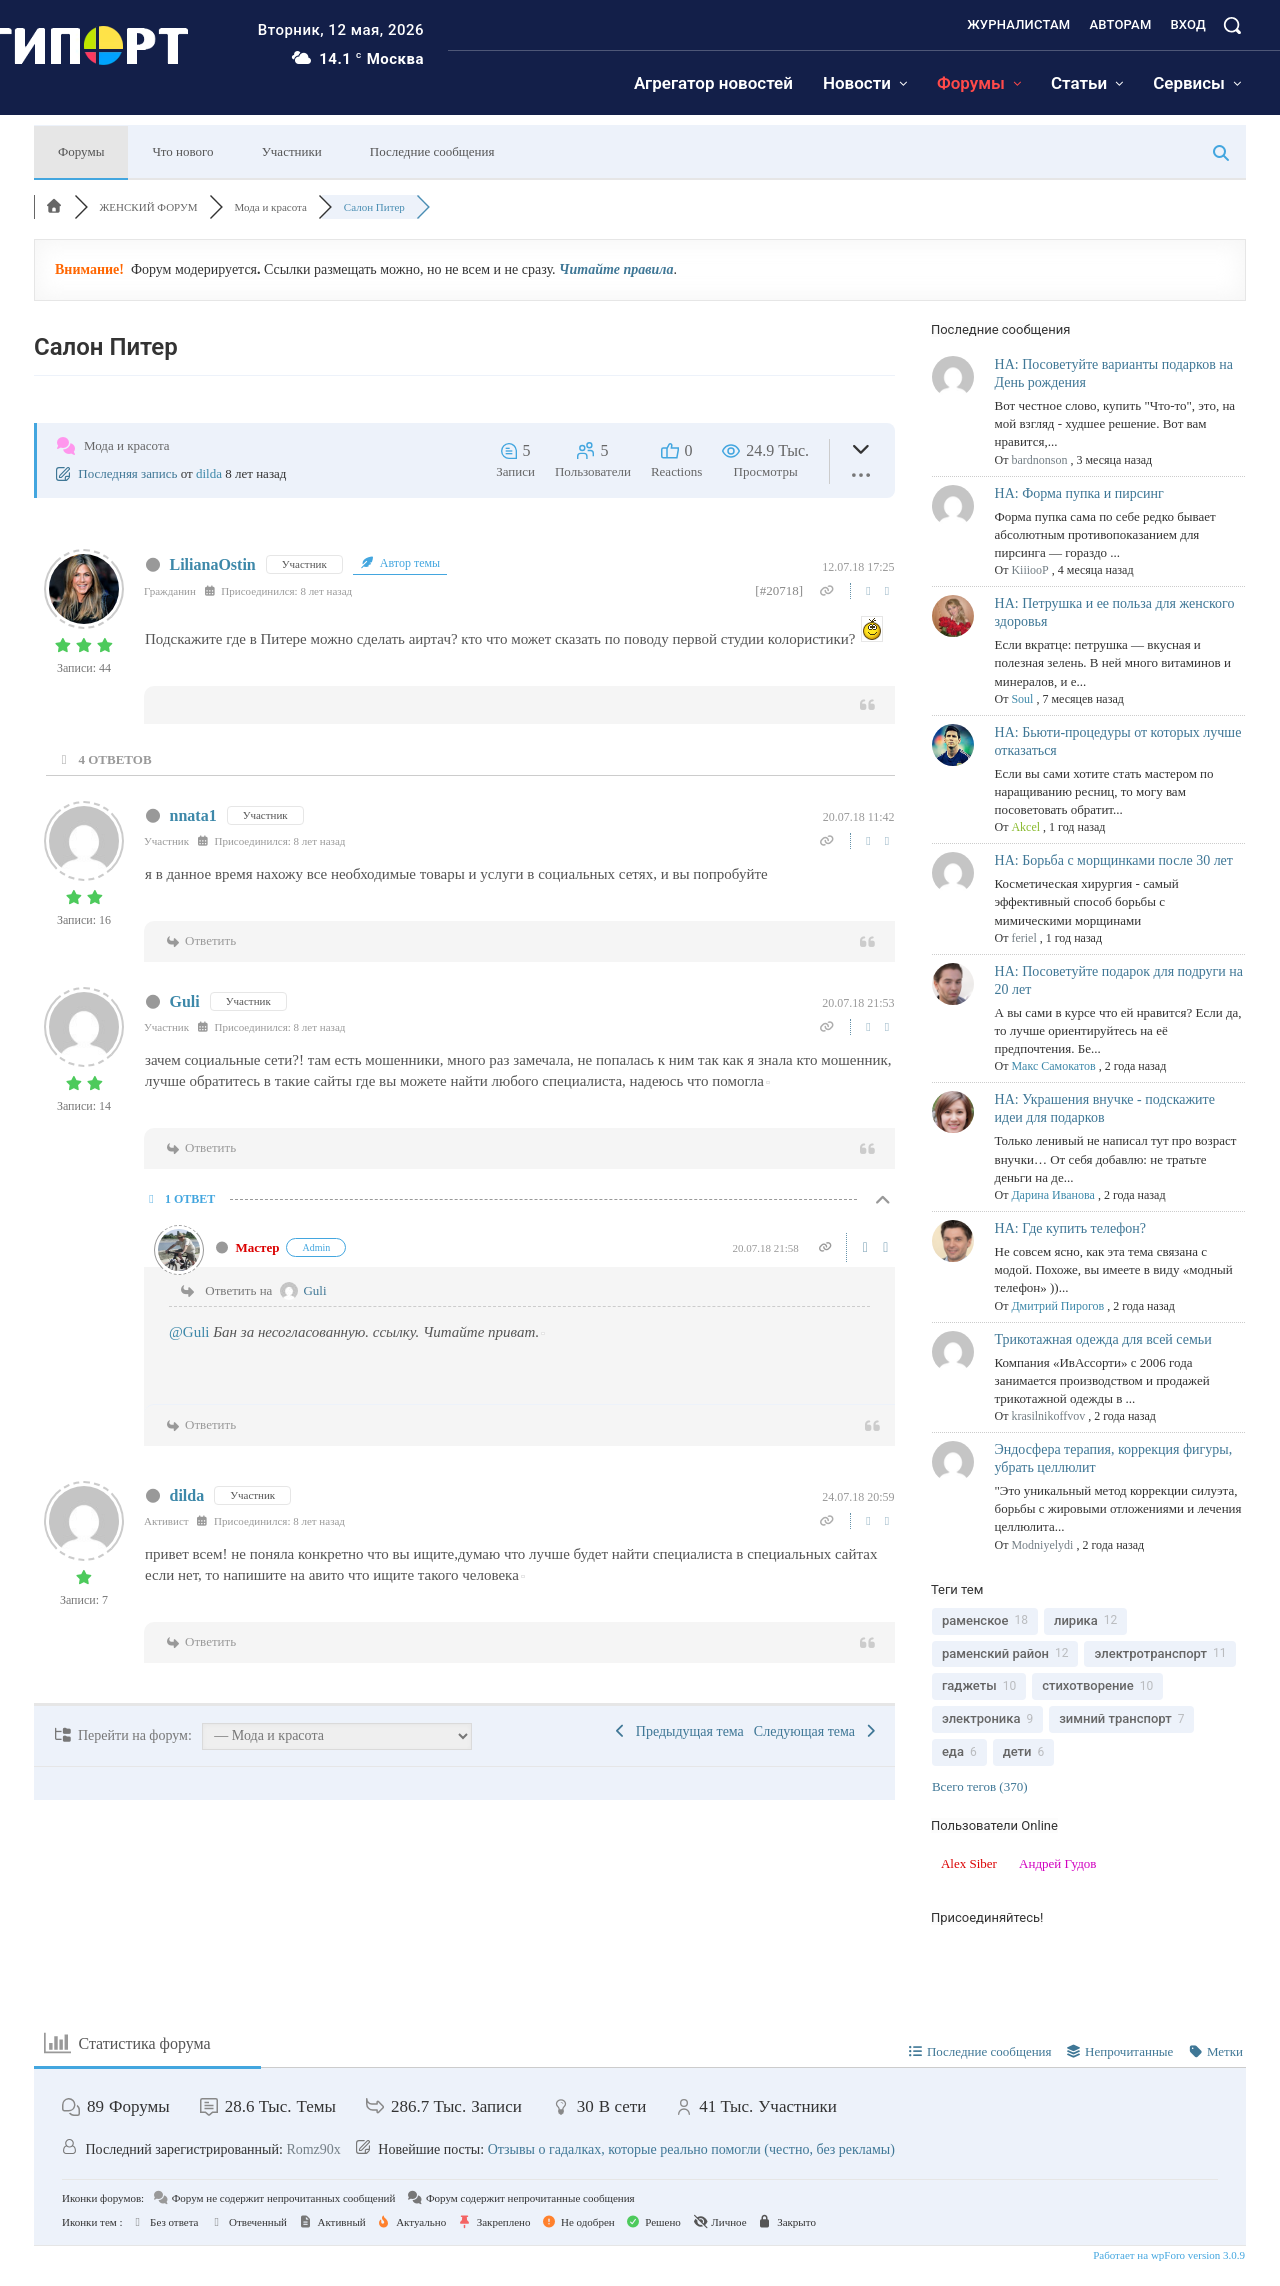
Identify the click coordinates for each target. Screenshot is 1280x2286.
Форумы (81, 151)
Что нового (182, 151)
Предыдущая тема (677, 1731)
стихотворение (1088, 1685)
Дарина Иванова (1052, 1195)
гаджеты (969, 1685)
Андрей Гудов (1057, 1863)
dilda (209, 473)
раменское (975, 1620)
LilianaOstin (213, 564)
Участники (292, 151)
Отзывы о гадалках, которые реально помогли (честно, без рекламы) (691, 2149)
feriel (1023, 938)
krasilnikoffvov (1048, 1416)
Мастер (258, 1247)
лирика (1076, 1620)
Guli (185, 1001)
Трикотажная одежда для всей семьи (1103, 1339)
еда (953, 1751)
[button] (1232, 25)
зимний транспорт (1115, 1718)
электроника (981, 1718)
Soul (1022, 699)
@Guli (189, 1332)
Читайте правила (616, 269)
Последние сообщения (432, 151)
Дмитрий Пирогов (1057, 1306)
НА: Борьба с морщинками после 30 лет (1114, 860)
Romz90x (313, 2149)
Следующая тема (817, 1731)
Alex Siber (969, 1863)
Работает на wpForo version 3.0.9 (1167, 2255)
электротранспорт (1150, 1653)
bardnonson (1039, 460)
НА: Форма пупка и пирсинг (1079, 493)
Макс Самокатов (1053, 1066)
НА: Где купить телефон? (1071, 1228)
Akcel (1025, 827)
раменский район (995, 1653)
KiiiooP (1029, 570)
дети (1017, 1751)
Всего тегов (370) (980, 1786)
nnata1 (193, 815)
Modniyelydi (1042, 1545)
